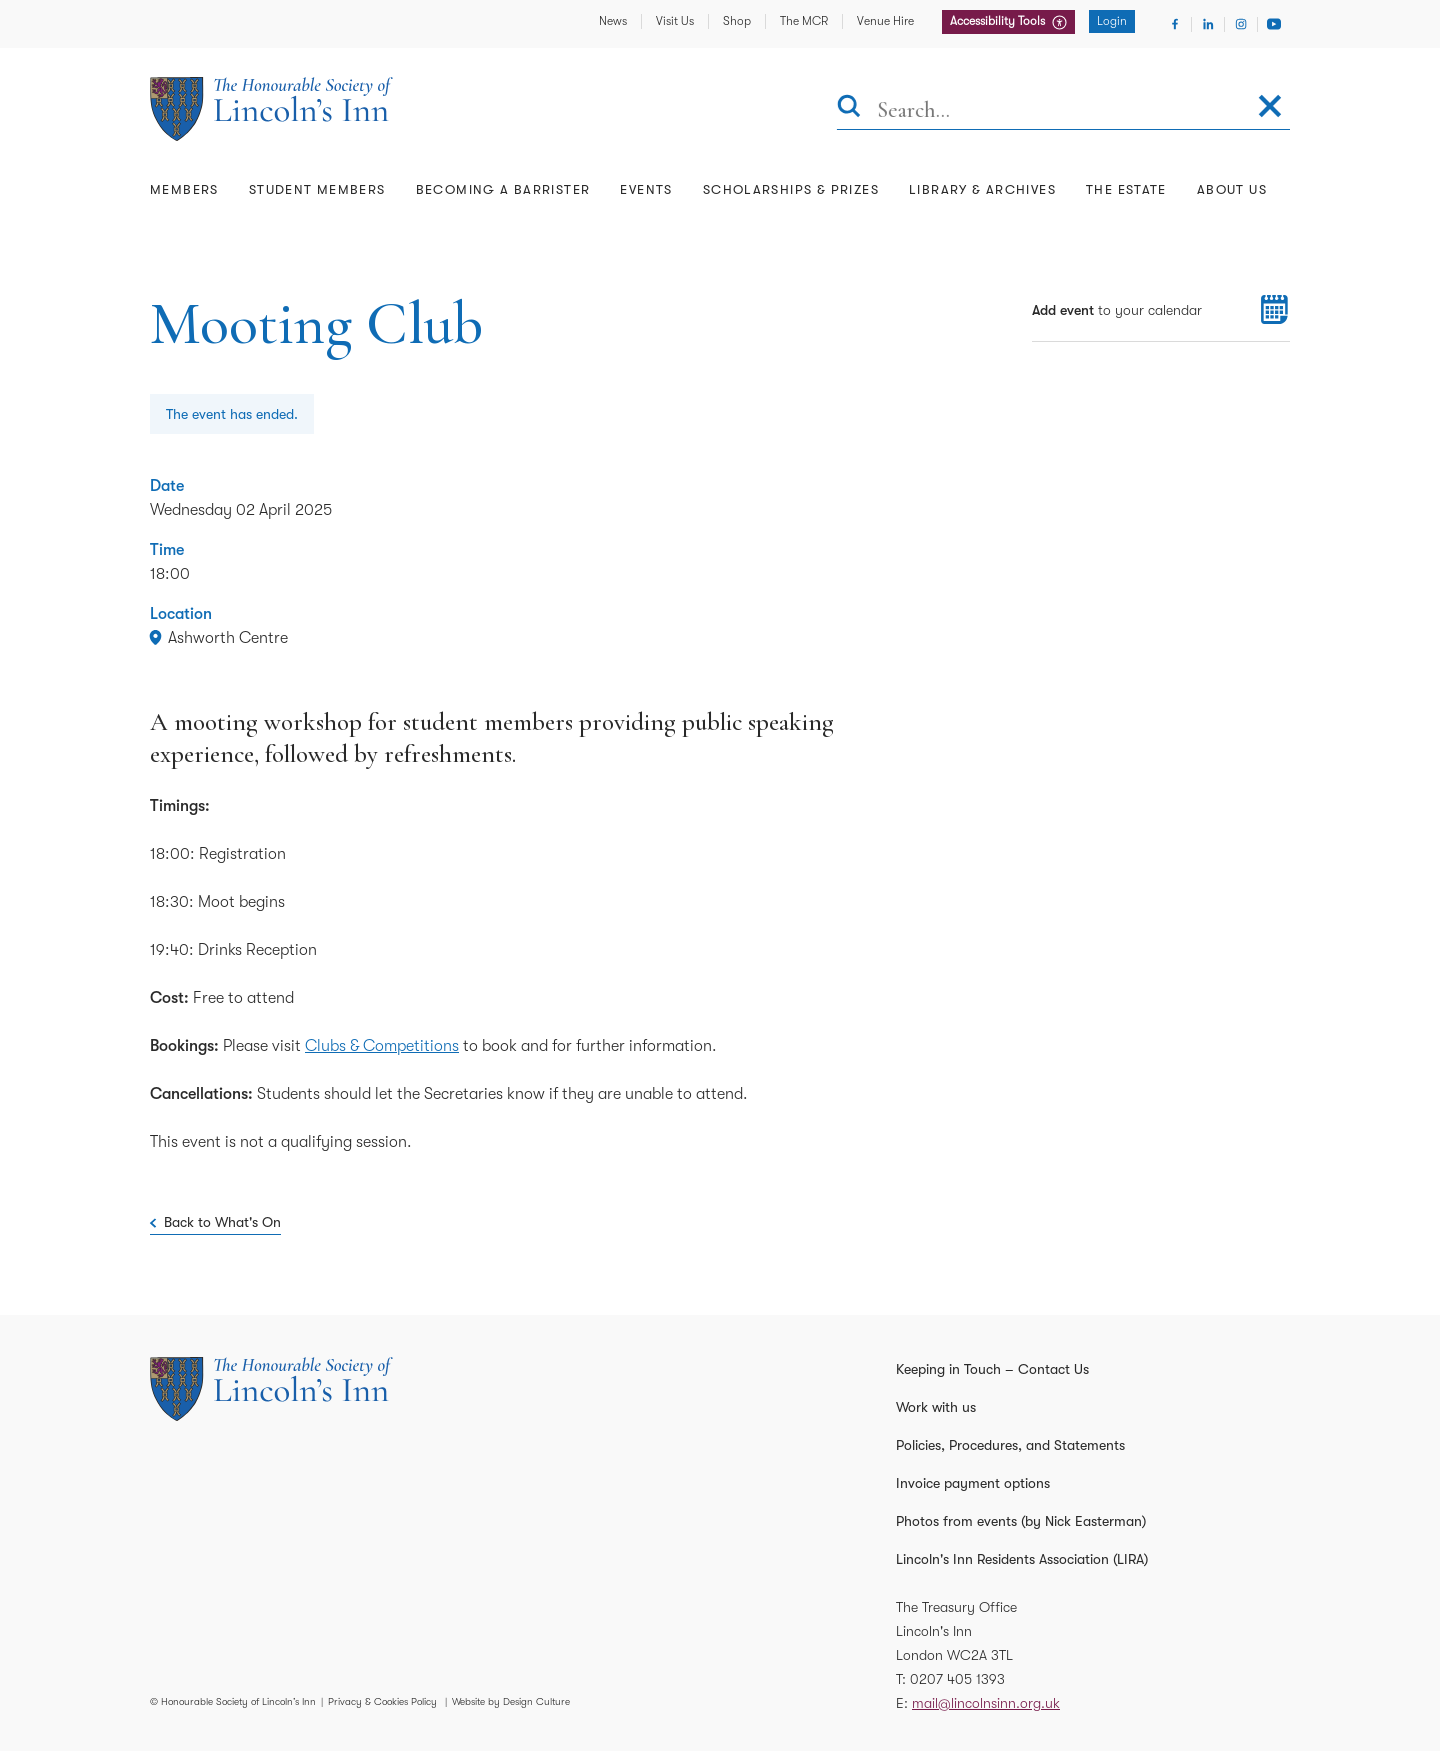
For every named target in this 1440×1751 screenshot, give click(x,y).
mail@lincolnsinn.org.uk (986, 1703)
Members (184, 189)
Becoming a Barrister (503, 189)
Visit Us (675, 21)
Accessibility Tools (999, 21)
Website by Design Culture (511, 1701)
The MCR (804, 21)
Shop (737, 21)
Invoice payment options (973, 1483)
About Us (1232, 189)
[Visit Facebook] (1175, 24)
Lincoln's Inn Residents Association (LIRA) (1022, 1559)
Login (1112, 21)
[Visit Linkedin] (1208, 24)
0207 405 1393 (957, 1679)
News (613, 21)
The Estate (1126, 189)
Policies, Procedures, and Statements (1010, 1445)
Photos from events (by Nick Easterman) (1021, 1521)
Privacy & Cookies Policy (382, 1701)
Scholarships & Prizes (791, 189)
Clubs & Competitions (382, 1046)
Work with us (936, 1407)
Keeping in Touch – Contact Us (992, 1369)
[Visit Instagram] (1241, 24)
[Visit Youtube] (1274, 24)
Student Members (317, 189)
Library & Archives (982, 189)
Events (646, 189)
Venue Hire (885, 21)
